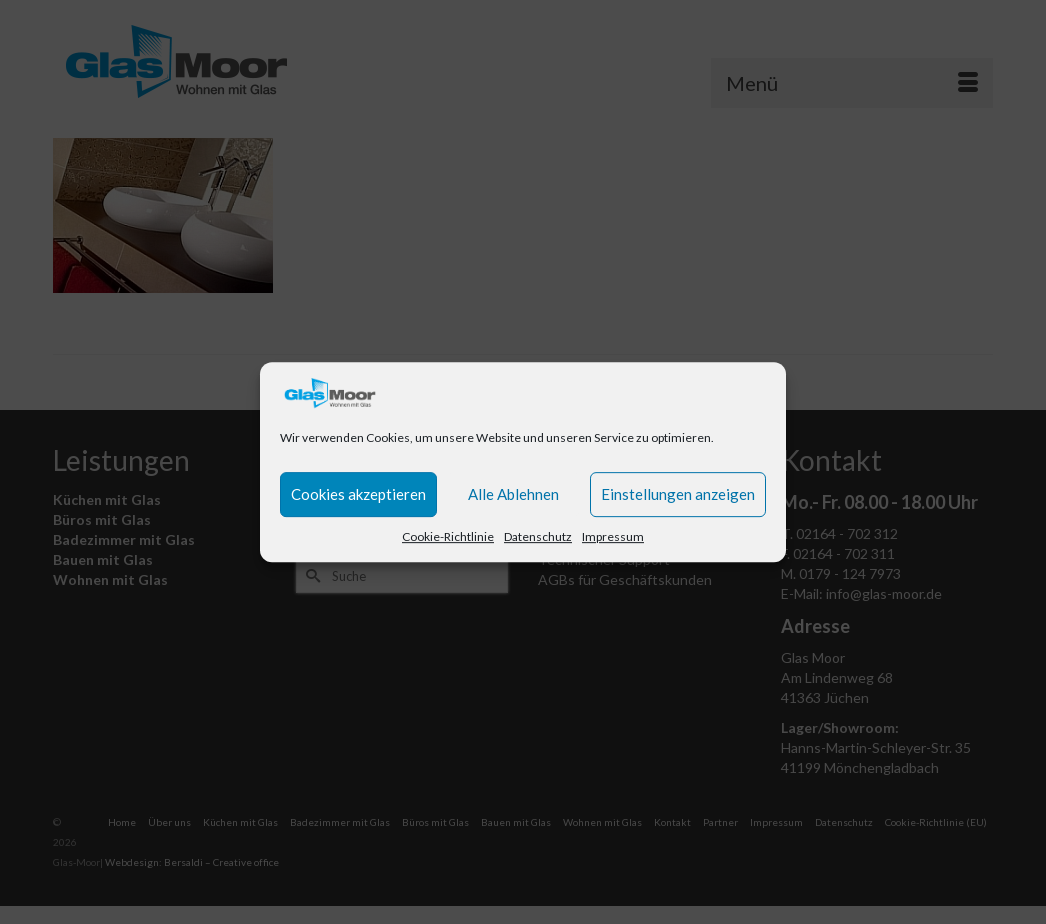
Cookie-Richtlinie (448, 536)
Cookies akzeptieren (358, 494)
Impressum (613, 536)
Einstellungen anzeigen (678, 494)
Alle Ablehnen (513, 494)
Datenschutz (538, 536)
